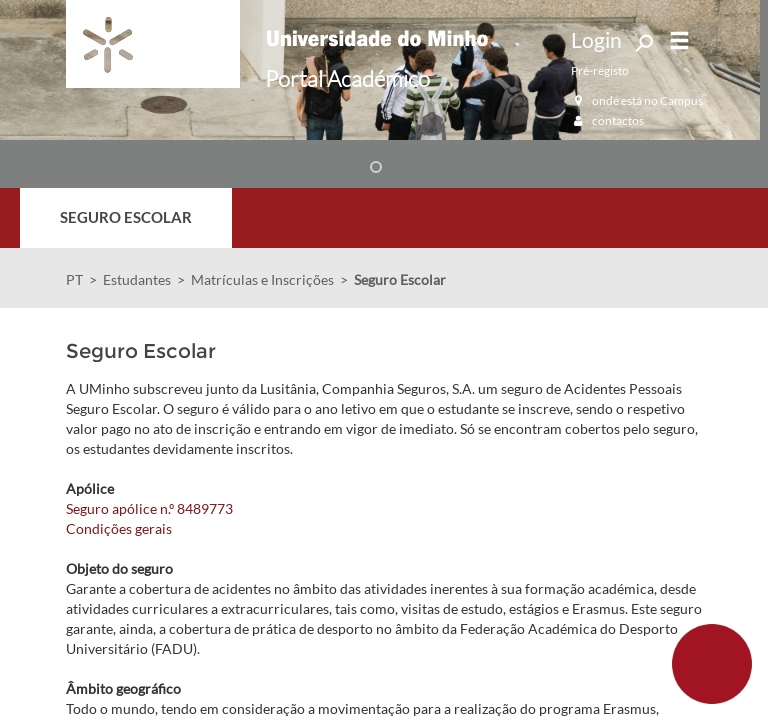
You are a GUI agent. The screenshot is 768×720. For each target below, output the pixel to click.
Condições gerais (119, 528)
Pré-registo (600, 70)
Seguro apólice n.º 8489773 (149, 508)
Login (596, 39)
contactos (607, 120)
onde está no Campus (637, 100)
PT (74, 279)
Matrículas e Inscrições (262, 279)
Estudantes (137, 279)
